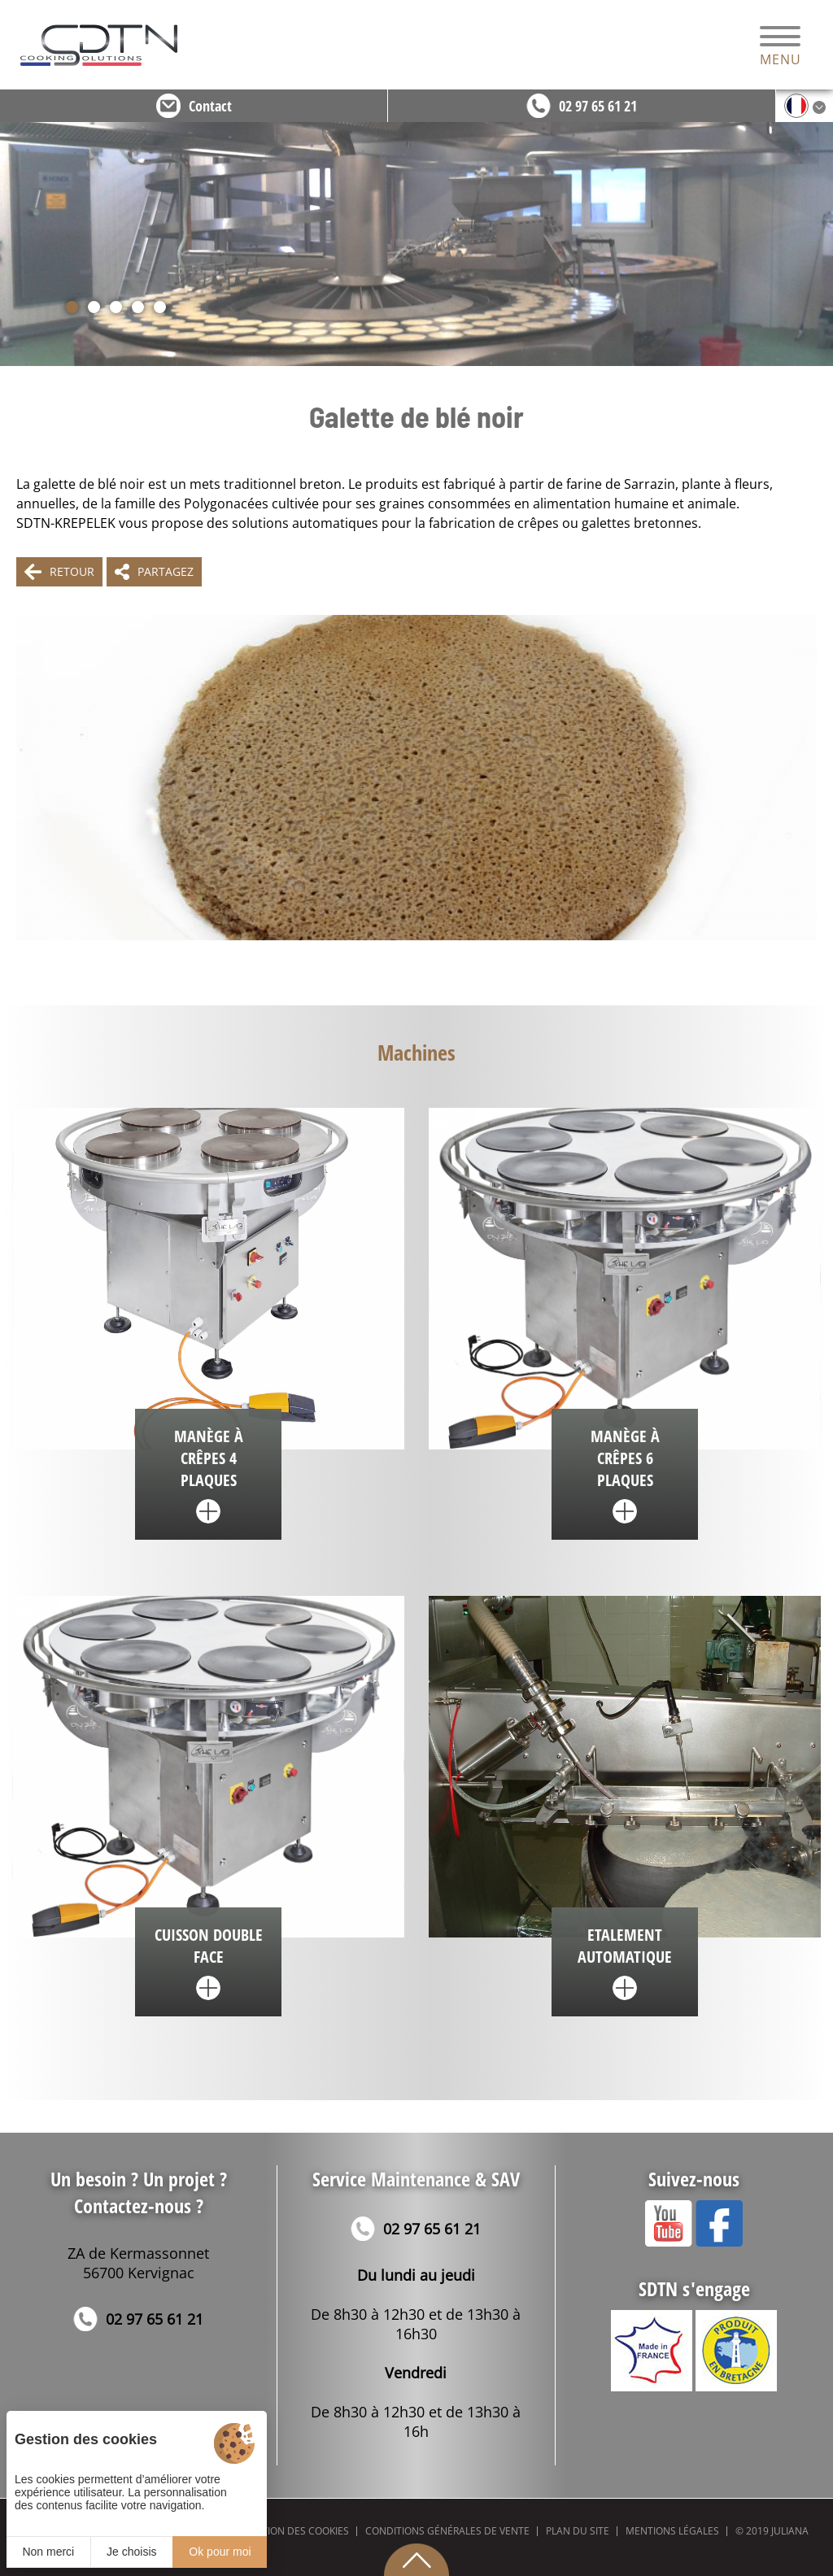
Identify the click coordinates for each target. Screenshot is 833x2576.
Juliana (790, 2531)
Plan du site (577, 2531)
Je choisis (131, 2551)
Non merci (48, 2551)
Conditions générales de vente (447, 2531)
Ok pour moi (220, 2551)
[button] (72, 307)
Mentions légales (672, 2531)
